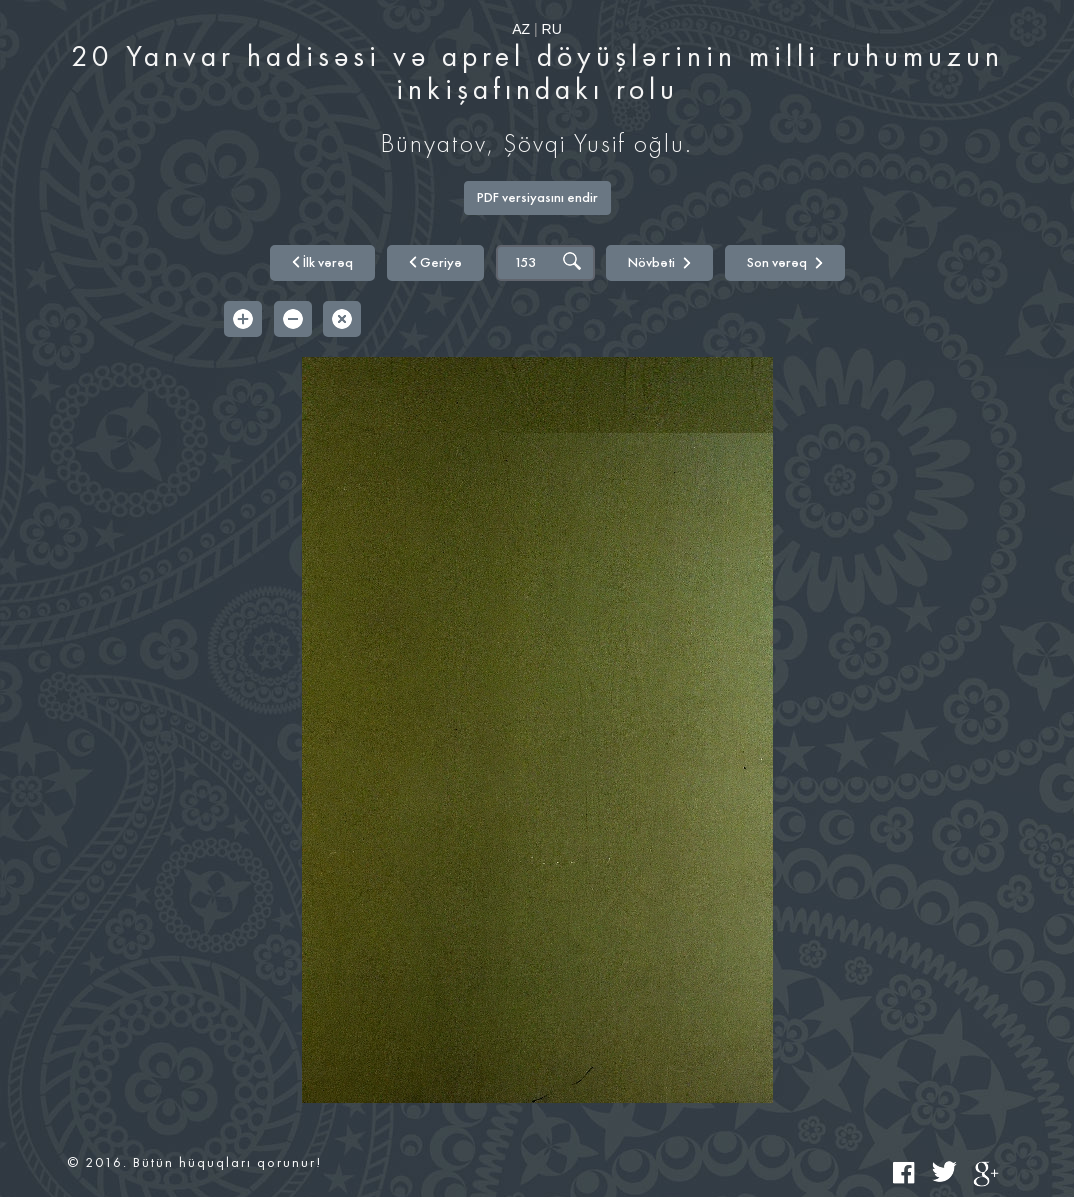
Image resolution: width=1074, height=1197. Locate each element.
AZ (521, 29)
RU (552, 29)
